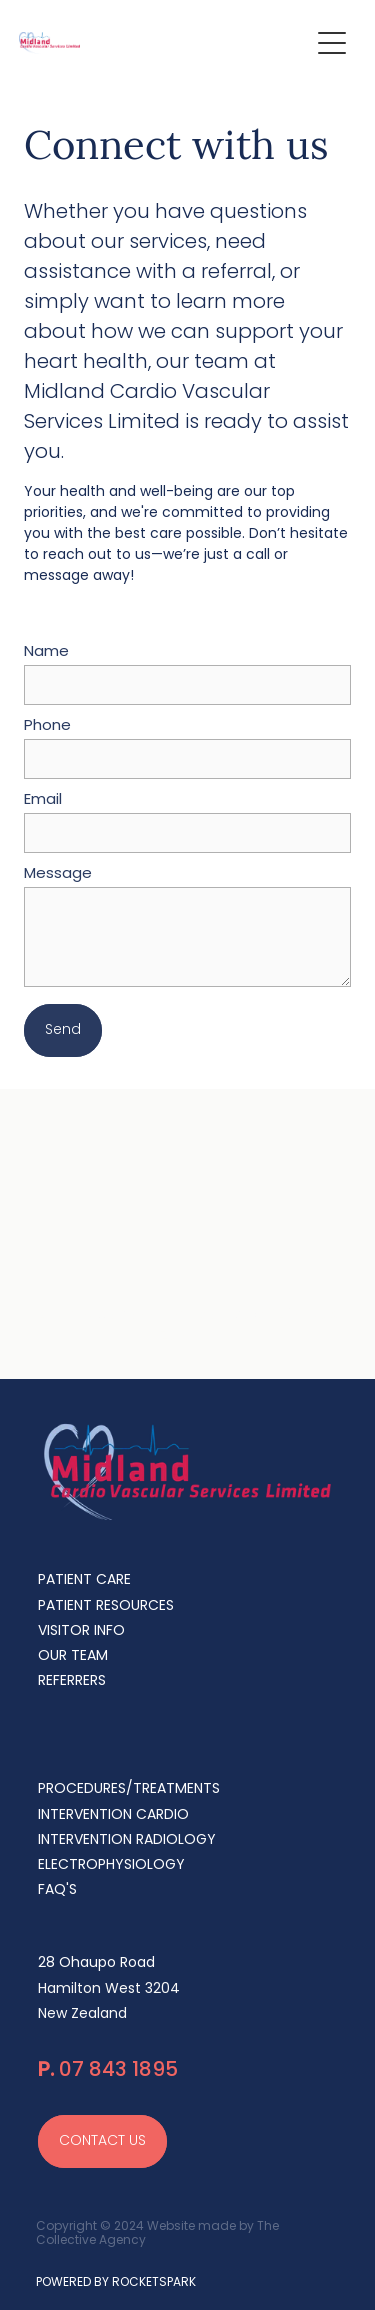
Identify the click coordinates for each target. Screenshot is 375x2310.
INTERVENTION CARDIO (113, 1815)
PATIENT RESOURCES (106, 1606)
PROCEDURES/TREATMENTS (129, 1789)
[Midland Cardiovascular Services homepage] (164, 43)
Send (63, 1030)
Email (43, 800)
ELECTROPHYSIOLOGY (111, 1865)
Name (46, 652)
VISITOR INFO (81, 1631)
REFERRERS (72, 1681)
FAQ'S (57, 1890)
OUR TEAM (73, 1656)
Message (58, 874)
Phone (47, 726)
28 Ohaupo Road (96, 1963)
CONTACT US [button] (102, 2141)
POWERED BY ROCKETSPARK (116, 2283)
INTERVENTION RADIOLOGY (127, 1840)
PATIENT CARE (84, 1580)
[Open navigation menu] (332, 43)
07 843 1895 (108, 2071)
